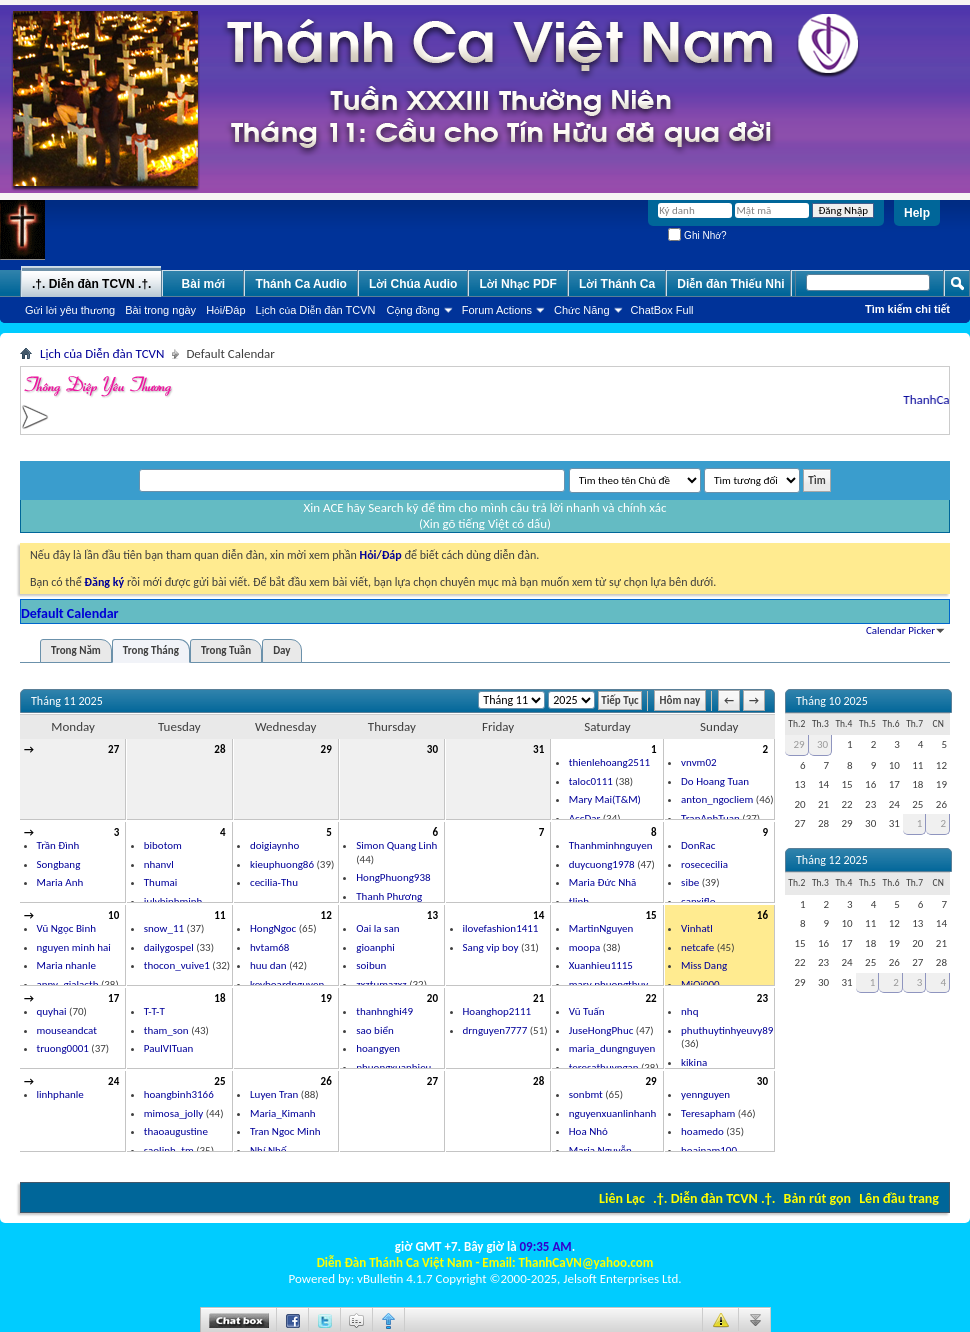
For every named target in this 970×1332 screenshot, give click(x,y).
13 (432, 915)
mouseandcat (67, 1030)
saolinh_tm (169, 1150)
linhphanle (60, 1094)
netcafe (697, 947)
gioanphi (375, 947)
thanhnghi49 (384, 1011)
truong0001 (63, 1048)
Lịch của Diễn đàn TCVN (316, 310)
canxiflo (698, 901)
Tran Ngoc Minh (285, 1131)
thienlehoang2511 (609, 762)
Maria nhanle (66, 965)
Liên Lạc (622, 1198)
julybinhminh (173, 901)
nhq (689, 1011)
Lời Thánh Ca (617, 284)
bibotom (163, 845)
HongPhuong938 (393, 877)
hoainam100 (709, 1150)
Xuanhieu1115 (601, 965)
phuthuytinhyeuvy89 (727, 1030)
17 (113, 998)
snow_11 (164, 928)
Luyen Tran (274, 1094)
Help (917, 213)
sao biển (374, 1030)
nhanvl (159, 864)
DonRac (698, 845)
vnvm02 (698, 762)
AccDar (585, 818)
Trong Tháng (151, 650)
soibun (371, 965)
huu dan (268, 965)
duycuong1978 (602, 864)
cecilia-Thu (274, 882)
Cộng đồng (413, 310)
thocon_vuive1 (177, 965)
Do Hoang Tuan (715, 781)
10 (113, 915)
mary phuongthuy (609, 984)
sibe (690, 882)
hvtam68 (269, 947)
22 (650, 998)
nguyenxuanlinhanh (613, 1113)
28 (219, 749)
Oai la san (377, 928)
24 (113, 1081)
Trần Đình (58, 845)
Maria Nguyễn (600, 1150)
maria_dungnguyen (612, 1048)
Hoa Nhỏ (588, 1131)
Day (281, 650)
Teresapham (708, 1113)
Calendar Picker (900, 630)
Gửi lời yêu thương (70, 310)
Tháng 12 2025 (832, 860)
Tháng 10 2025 (832, 701)
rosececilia (704, 864)
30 (432, 749)
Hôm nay (680, 700)
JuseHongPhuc (601, 1030)
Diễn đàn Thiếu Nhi (730, 284)
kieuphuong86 (282, 864)
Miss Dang (704, 965)
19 (326, 998)
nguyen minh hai (74, 947)
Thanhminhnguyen (611, 845)
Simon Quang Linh (396, 845)
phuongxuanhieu (393, 1067)
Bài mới (204, 284)
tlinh (579, 901)
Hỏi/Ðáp (225, 310)
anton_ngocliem (717, 799)
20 (432, 998)
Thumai (161, 882)
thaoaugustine (176, 1131)
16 (762, 915)
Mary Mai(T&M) (605, 799)
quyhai (52, 1011)
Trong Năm (76, 650)
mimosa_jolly (173, 1113)
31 (538, 749)
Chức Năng (582, 310)
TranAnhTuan (710, 818)
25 (219, 1081)
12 (326, 915)
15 (650, 915)
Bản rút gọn (817, 1198)
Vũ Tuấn (587, 1011)
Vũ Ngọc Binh (66, 928)
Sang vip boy (491, 947)
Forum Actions (497, 310)
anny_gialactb (68, 984)
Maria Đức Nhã (603, 882)
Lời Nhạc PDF (518, 284)
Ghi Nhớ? (697, 235)
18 (219, 998)
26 (326, 1081)
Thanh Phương (389, 896)
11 (219, 915)
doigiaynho (274, 845)
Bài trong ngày (160, 310)
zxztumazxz (381, 984)
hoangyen (378, 1048)
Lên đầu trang (899, 1198)
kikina (694, 1062)
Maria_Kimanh (283, 1113)
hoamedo (702, 1131)
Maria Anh (60, 882)
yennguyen (705, 1094)
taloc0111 (591, 781)
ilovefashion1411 (501, 928)
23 (762, 998)
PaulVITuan (169, 1048)
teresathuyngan (604, 1067)
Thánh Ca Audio (301, 284)
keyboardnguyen (287, 984)
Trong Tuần (226, 650)
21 (538, 998)
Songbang (59, 864)
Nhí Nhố (268, 1150)
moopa (584, 947)
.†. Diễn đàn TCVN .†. (714, 1198)
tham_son (166, 1030)
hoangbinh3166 (179, 1094)
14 (538, 915)
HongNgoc (273, 928)
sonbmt (586, 1094)
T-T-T (154, 1011)
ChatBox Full (662, 310)
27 (113, 749)
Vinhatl (697, 928)
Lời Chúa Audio (413, 284)
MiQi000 (700, 984)
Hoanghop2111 (497, 1011)
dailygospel (169, 947)
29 (326, 749)
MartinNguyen (601, 928)
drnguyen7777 (495, 1030)
